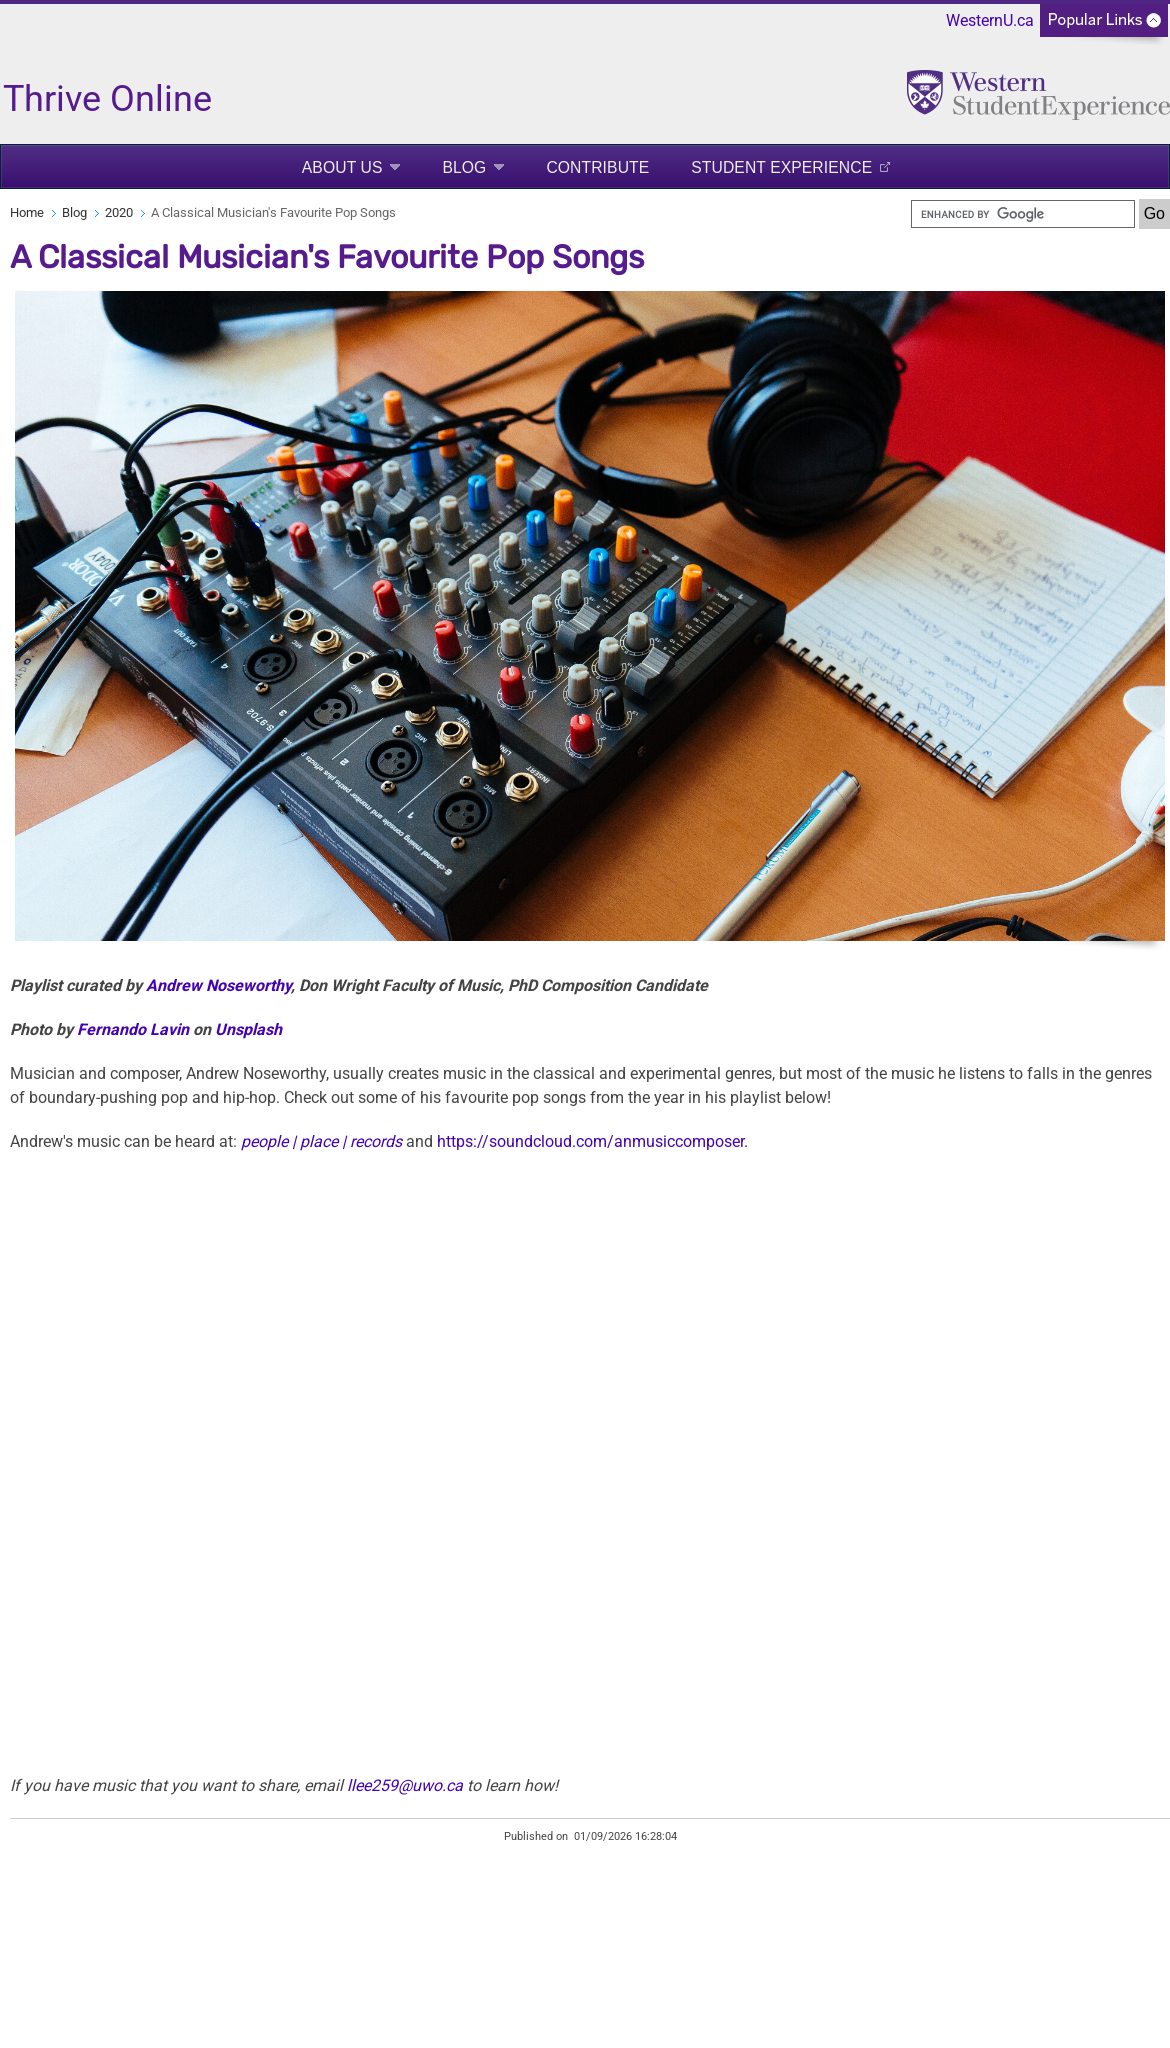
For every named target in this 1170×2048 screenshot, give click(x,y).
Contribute (597, 167)
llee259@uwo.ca (405, 1785)
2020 (119, 212)
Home (27, 212)
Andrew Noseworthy (218, 985)
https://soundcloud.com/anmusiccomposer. (592, 1141)
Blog (464, 167)
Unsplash (248, 1029)
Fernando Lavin (133, 1029)
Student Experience (781, 167)
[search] (1023, 214)
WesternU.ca (990, 20)
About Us (342, 167)
